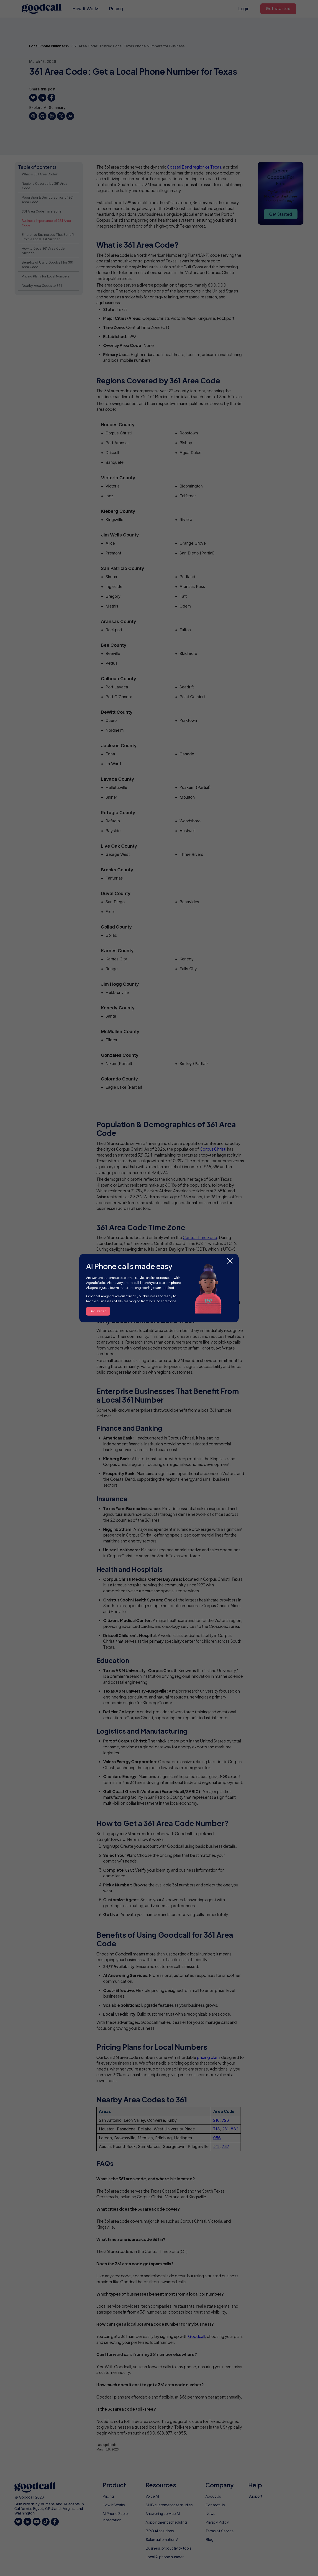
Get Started (98, 1311)
